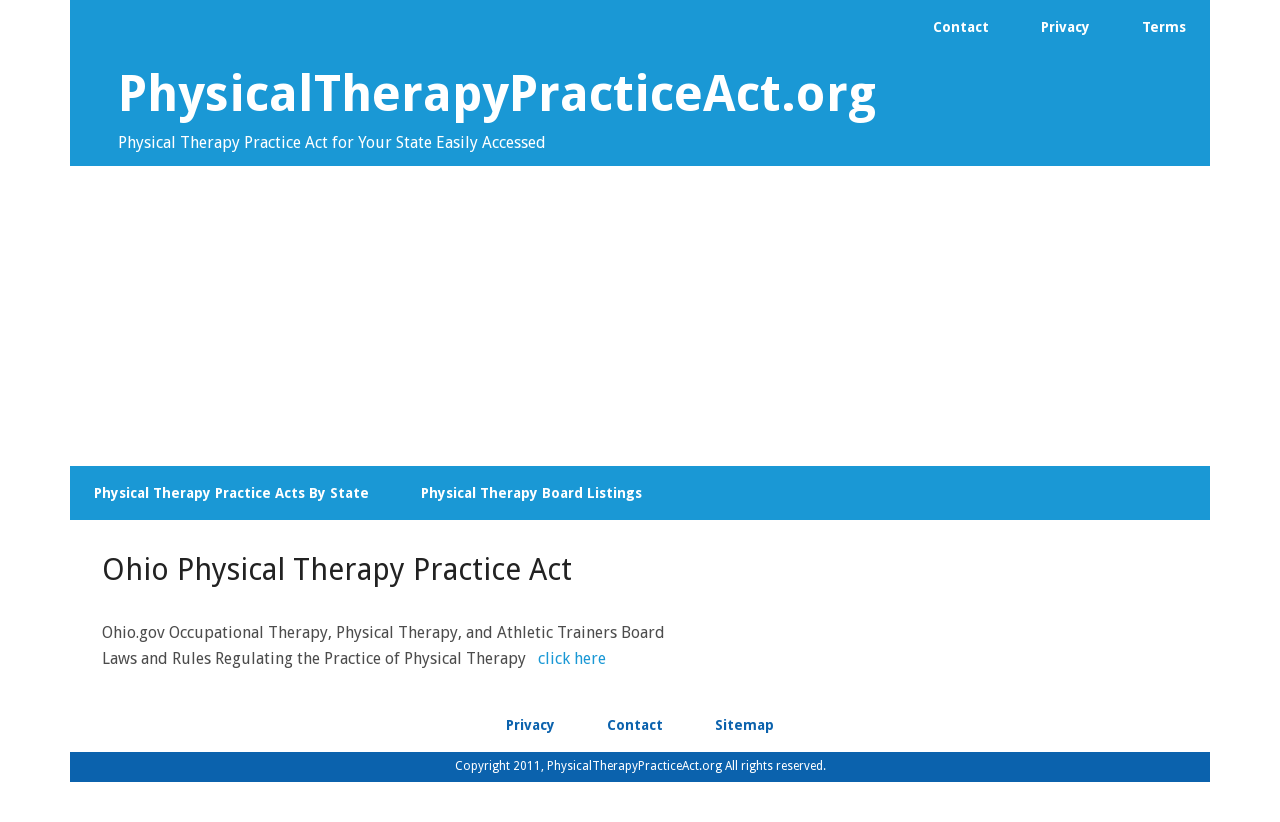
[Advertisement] (640, 316)
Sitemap (744, 725)
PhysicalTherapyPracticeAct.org (497, 93)
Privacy (530, 725)
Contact (635, 725)
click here (572, 658)
